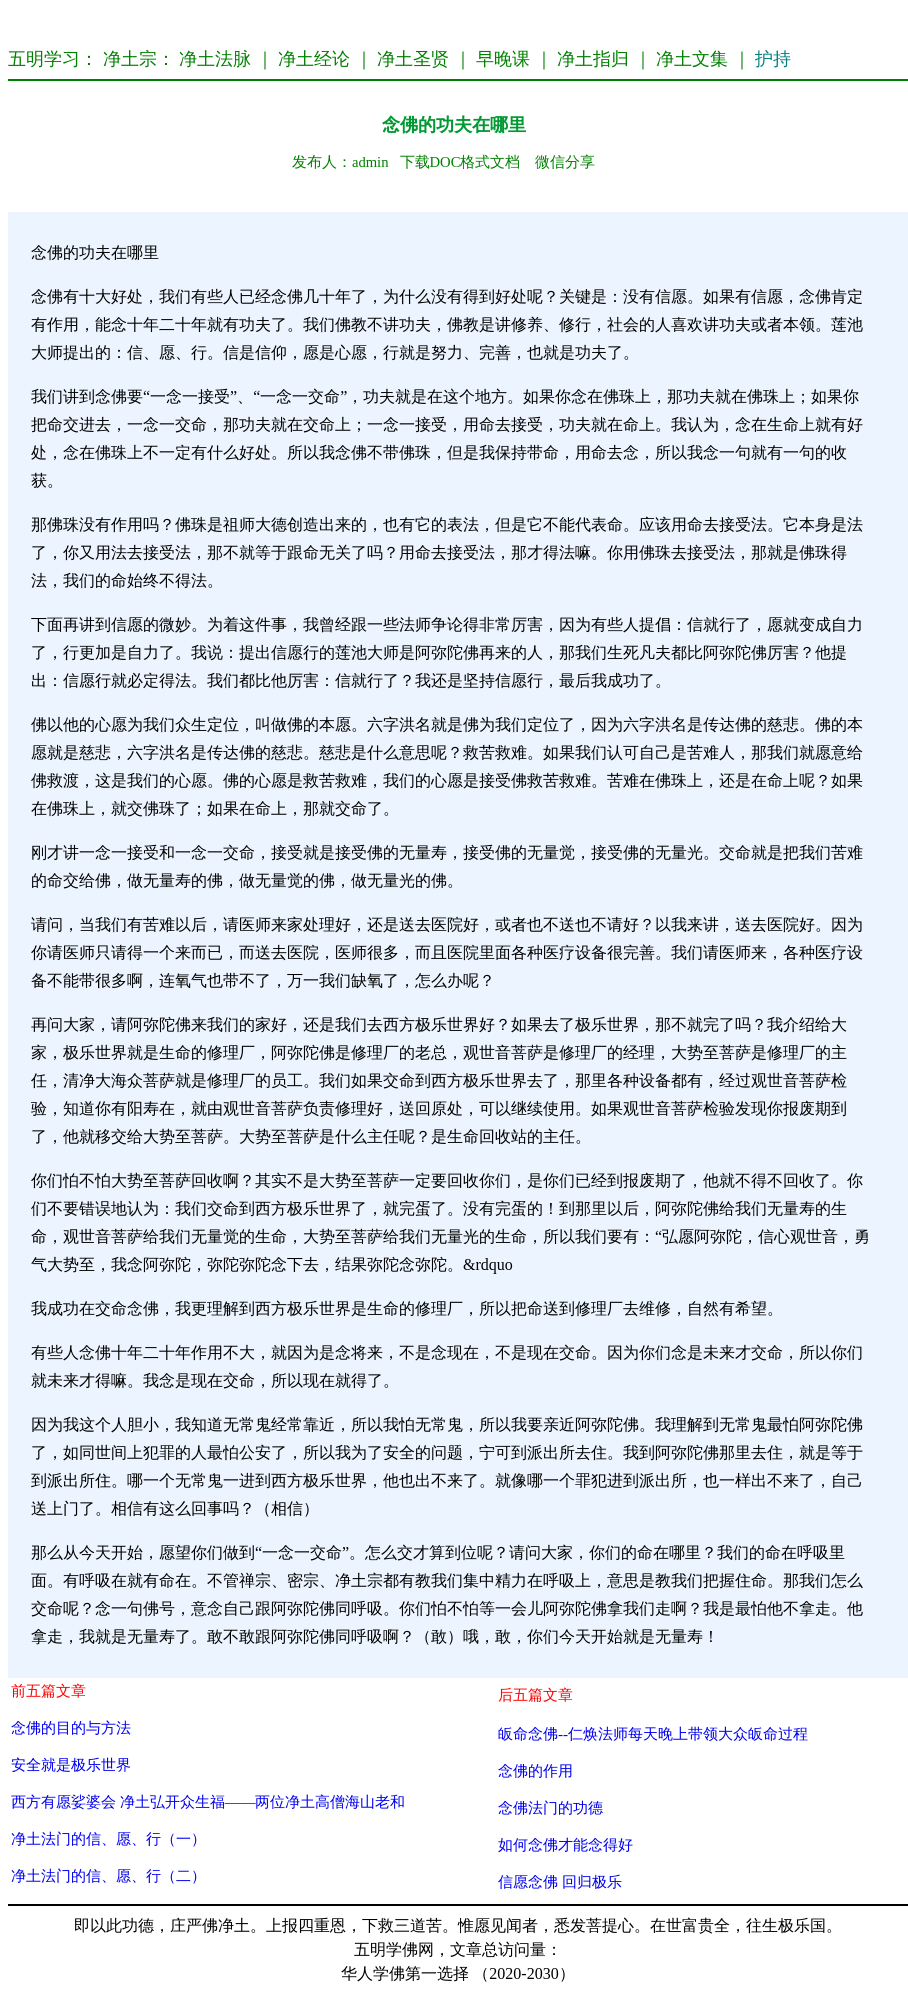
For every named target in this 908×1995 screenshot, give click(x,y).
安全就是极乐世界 (71, 1764)
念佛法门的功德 (550, 1807)
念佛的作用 (535, 1770)
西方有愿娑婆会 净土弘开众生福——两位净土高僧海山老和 (208, 1801)
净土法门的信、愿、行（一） (108, 1838)
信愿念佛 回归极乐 (560, 1881)
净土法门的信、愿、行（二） (108, 1875)
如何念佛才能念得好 (565, 1844)
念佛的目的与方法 (71, 1727)
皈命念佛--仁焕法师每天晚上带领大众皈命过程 (653, 1733)
